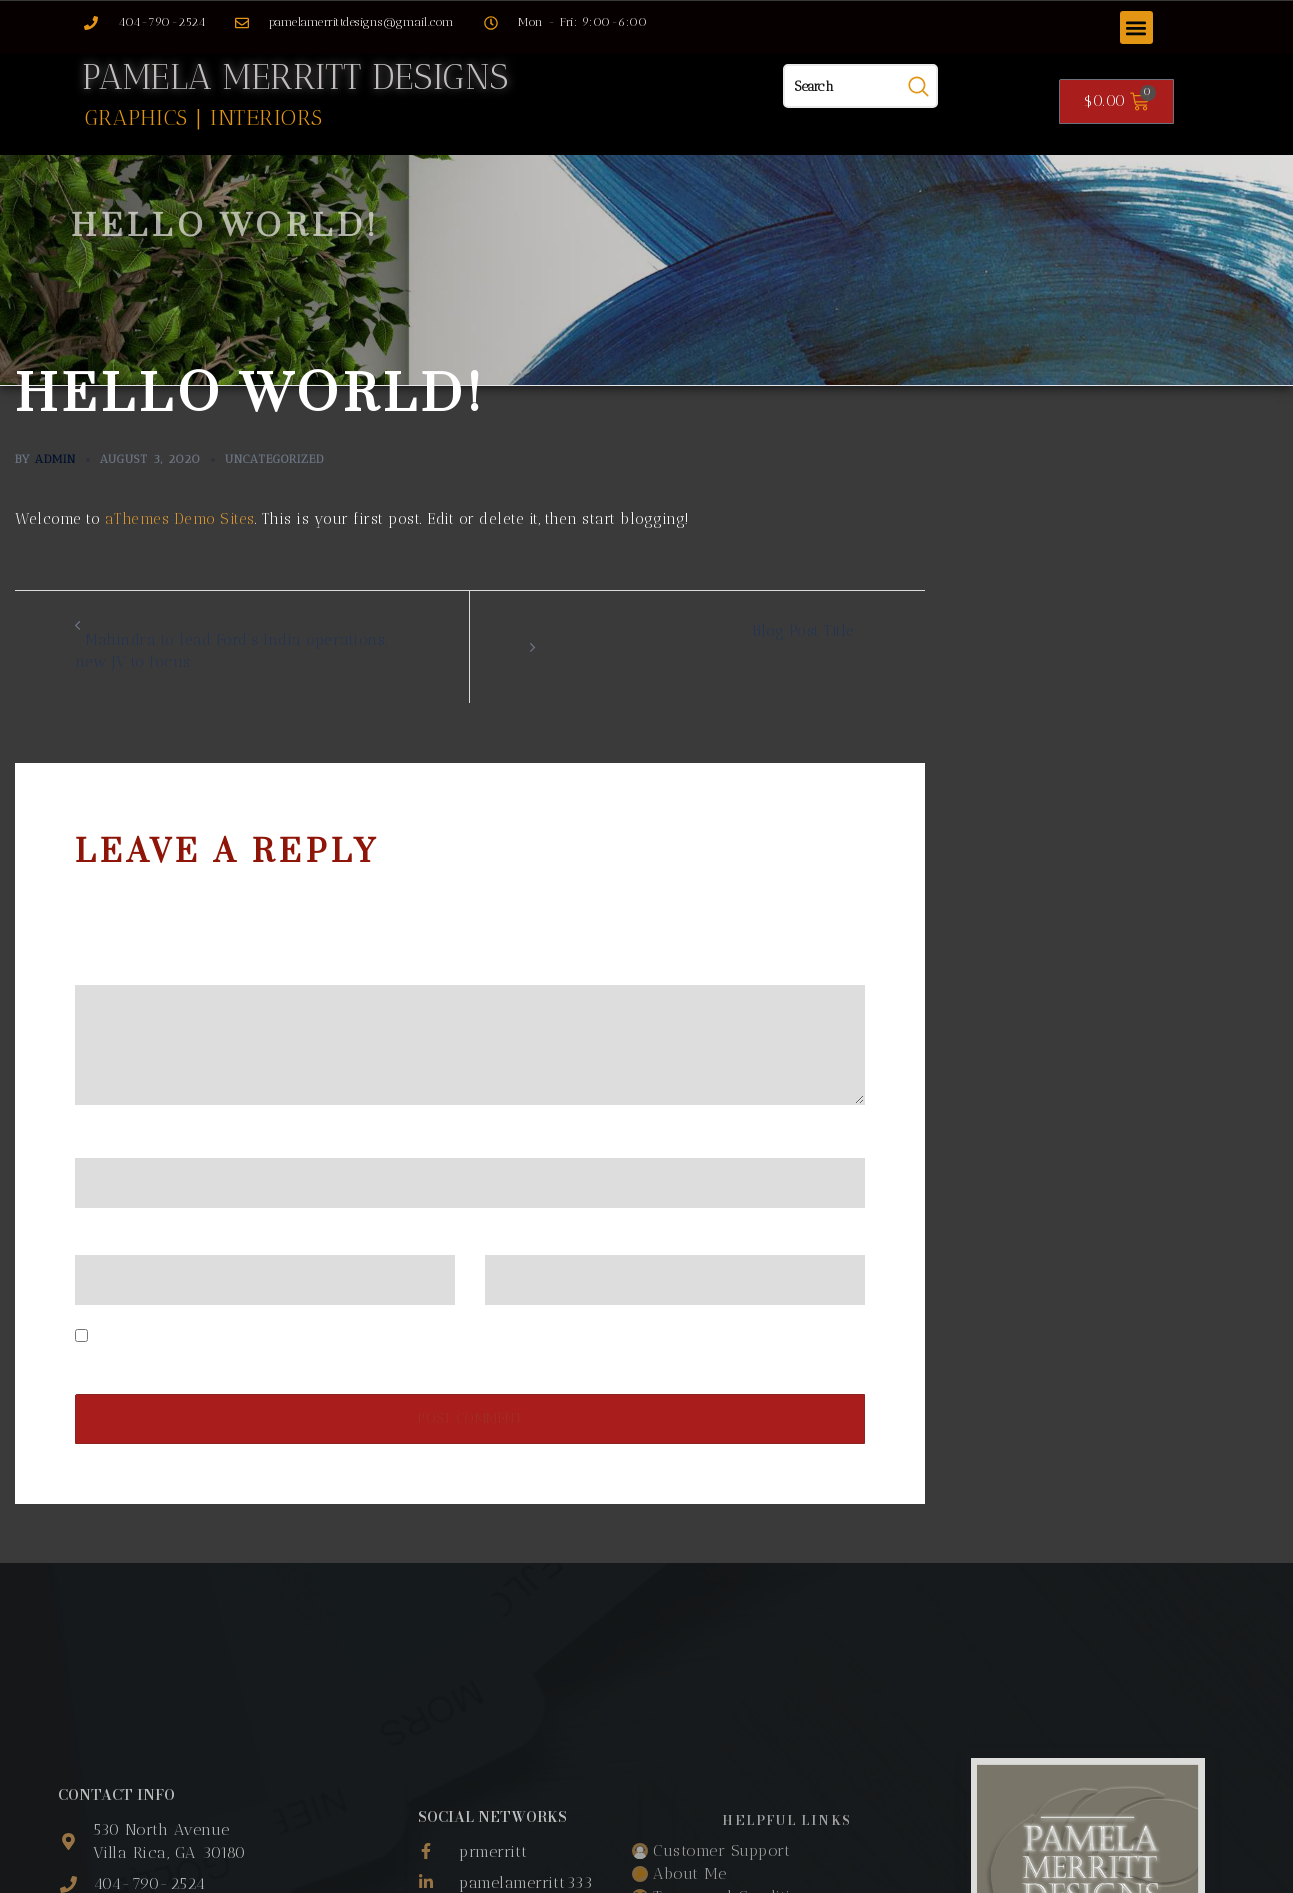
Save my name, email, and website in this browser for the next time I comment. (382, 1336)
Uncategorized (274, 458)
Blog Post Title (803, 630)
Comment (116, 968)
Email (102, 1237)
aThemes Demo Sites (180, 518)
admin (55, 458)
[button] (1136, 27)
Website (513, 1237)
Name (103, 1141)
